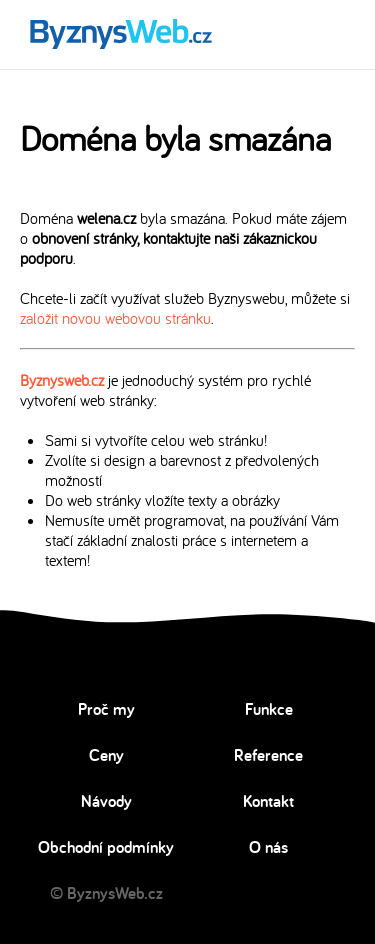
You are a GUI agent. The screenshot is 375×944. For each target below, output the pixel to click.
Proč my (106, 709)
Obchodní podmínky (106, 847)
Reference (268, 755)
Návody (106, 801)
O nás (268, 847)
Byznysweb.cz (62, 380)
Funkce (269, 709)
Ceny (106, 755)
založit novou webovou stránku (115, 318)
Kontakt (268, 801)
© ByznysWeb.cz (106, 893)
